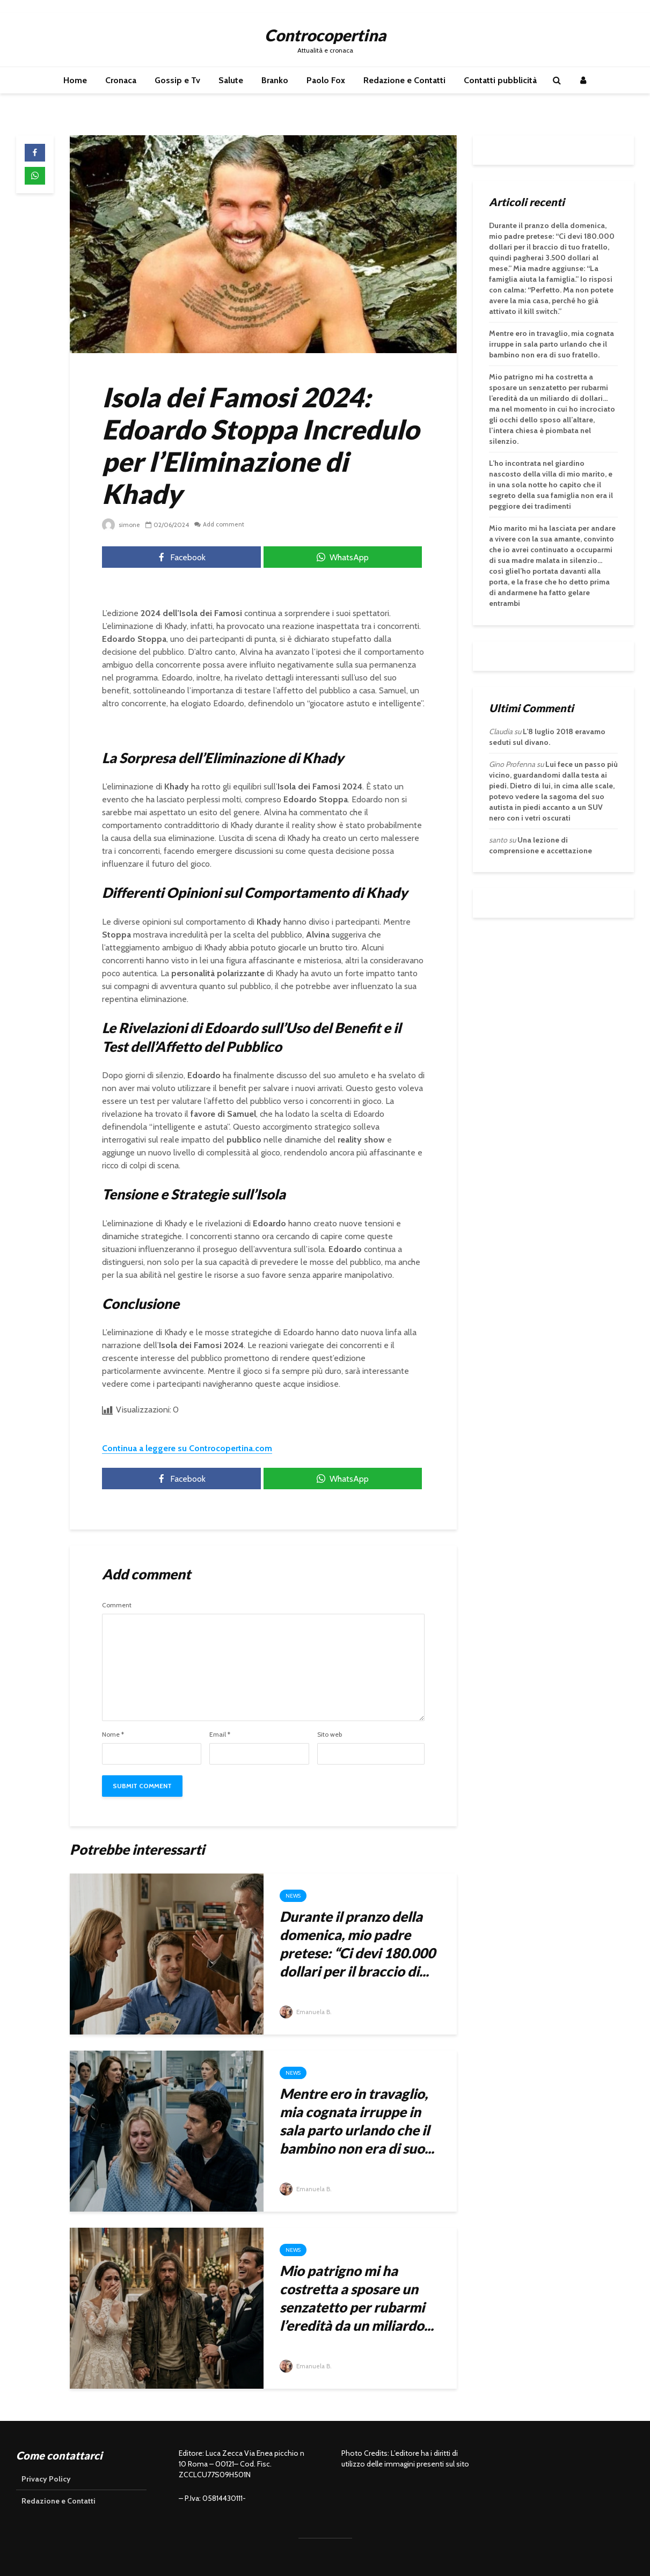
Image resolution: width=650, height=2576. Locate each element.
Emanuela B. (306, 2012)
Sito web (329, 1734)
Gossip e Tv (177, 80)
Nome (113, 1734)
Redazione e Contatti (404, 80)
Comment (117, 1605)
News (293, 1895)
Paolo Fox (325, 80)
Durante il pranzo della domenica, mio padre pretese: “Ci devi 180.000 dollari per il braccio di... (357, 1944)
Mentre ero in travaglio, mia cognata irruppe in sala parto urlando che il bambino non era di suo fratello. (551, 344)
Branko (274, 80)
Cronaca (120, 80)
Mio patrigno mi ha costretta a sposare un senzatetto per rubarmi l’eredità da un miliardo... (357, 2298)
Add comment (224, 525)
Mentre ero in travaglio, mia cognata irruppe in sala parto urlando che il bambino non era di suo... (357, 2121)
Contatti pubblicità (500, 80)
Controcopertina (325, 35)
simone (121, 525)
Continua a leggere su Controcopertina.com (187, 1448)
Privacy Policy (46, 2479)
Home (75, 80)
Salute (230, 80)
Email (219, 1734)
